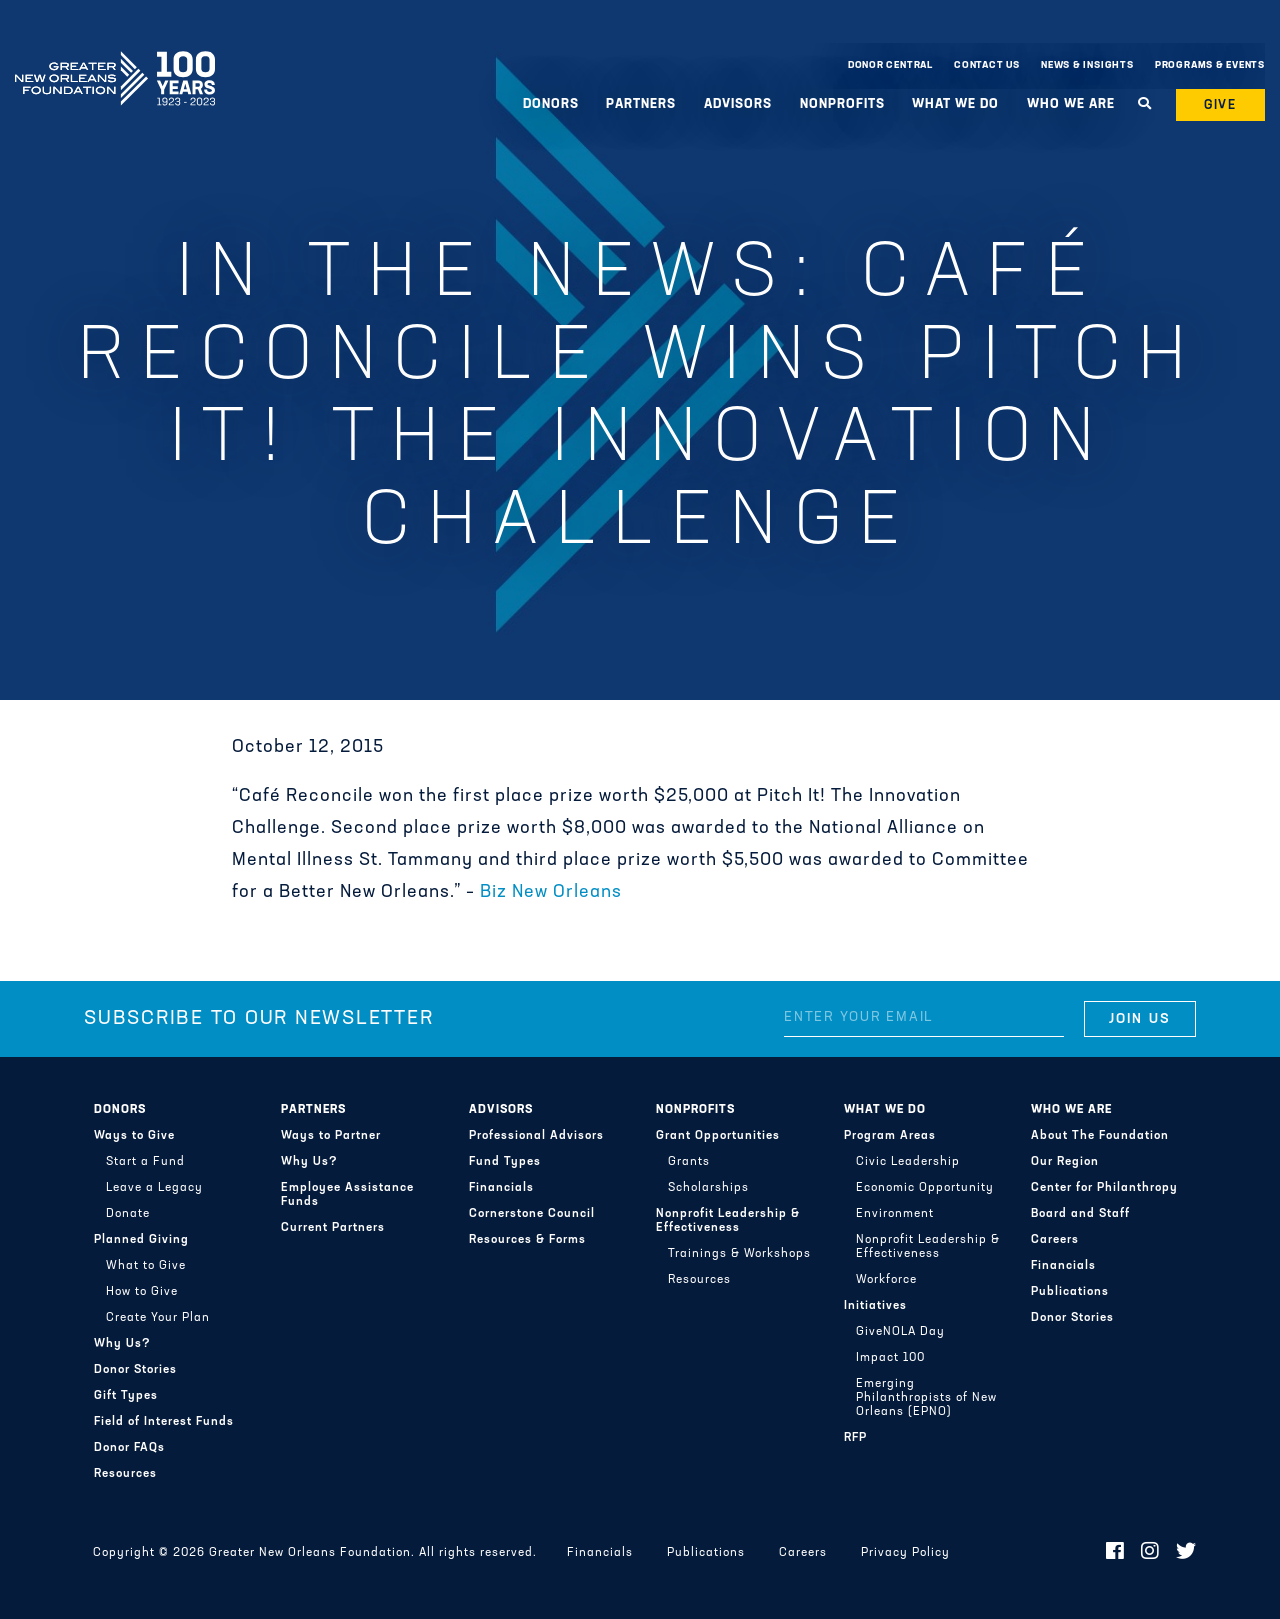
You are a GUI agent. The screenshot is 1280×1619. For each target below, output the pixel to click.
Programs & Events (1210, 65)
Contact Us (987, 65)
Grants (689, 1162)
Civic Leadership (908, 1162)
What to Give (146, 1266)
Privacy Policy (905, 1553)
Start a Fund (145, 1162)
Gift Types (126, 1396)
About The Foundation (1100, 1136)
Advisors (738, 104)
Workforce (886, 1280)
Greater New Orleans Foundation (115, 61)
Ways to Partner (331, 1136)
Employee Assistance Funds (347, 1195)
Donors (551, 104)
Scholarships (708, 1188)
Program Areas (890, 1136)
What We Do (955, 104)
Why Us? (122, 1344)
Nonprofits (842, 104)
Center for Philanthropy (1104, 1188)
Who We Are (1071, 104)
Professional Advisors (536, 1136)
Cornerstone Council (532, 1214)
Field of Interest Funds (164, 1422)
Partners (641, 104)
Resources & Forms (527, 1240)
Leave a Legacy (154, 1188)
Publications (1070, 1292)
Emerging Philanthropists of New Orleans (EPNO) (926, 1398)
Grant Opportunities (718, 1136)
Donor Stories (135, 1370)
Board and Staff (1080, 1214)
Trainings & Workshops (739, 1254)
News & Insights (1087, 65)
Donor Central (890, 65)
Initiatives (875, 1306)
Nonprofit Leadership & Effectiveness (728, 1221)
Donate (128, 1214)
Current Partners (333, 1228)
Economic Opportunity (925, 1188)
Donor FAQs (129, 1448)
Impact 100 (890, 1358)
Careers (1055, 1240)
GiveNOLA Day (900, 1332)
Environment (895, 1214)
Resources (125, 1474)
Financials (501, 1188)
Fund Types (505, 1162)
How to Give (142, 1292)
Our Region (1065, 1162)
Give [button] (1221, 105)
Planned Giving (141, 1240)
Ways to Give (134, 1136)
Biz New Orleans (551, 892)
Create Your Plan (158, 1318)
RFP (855, 1438)
